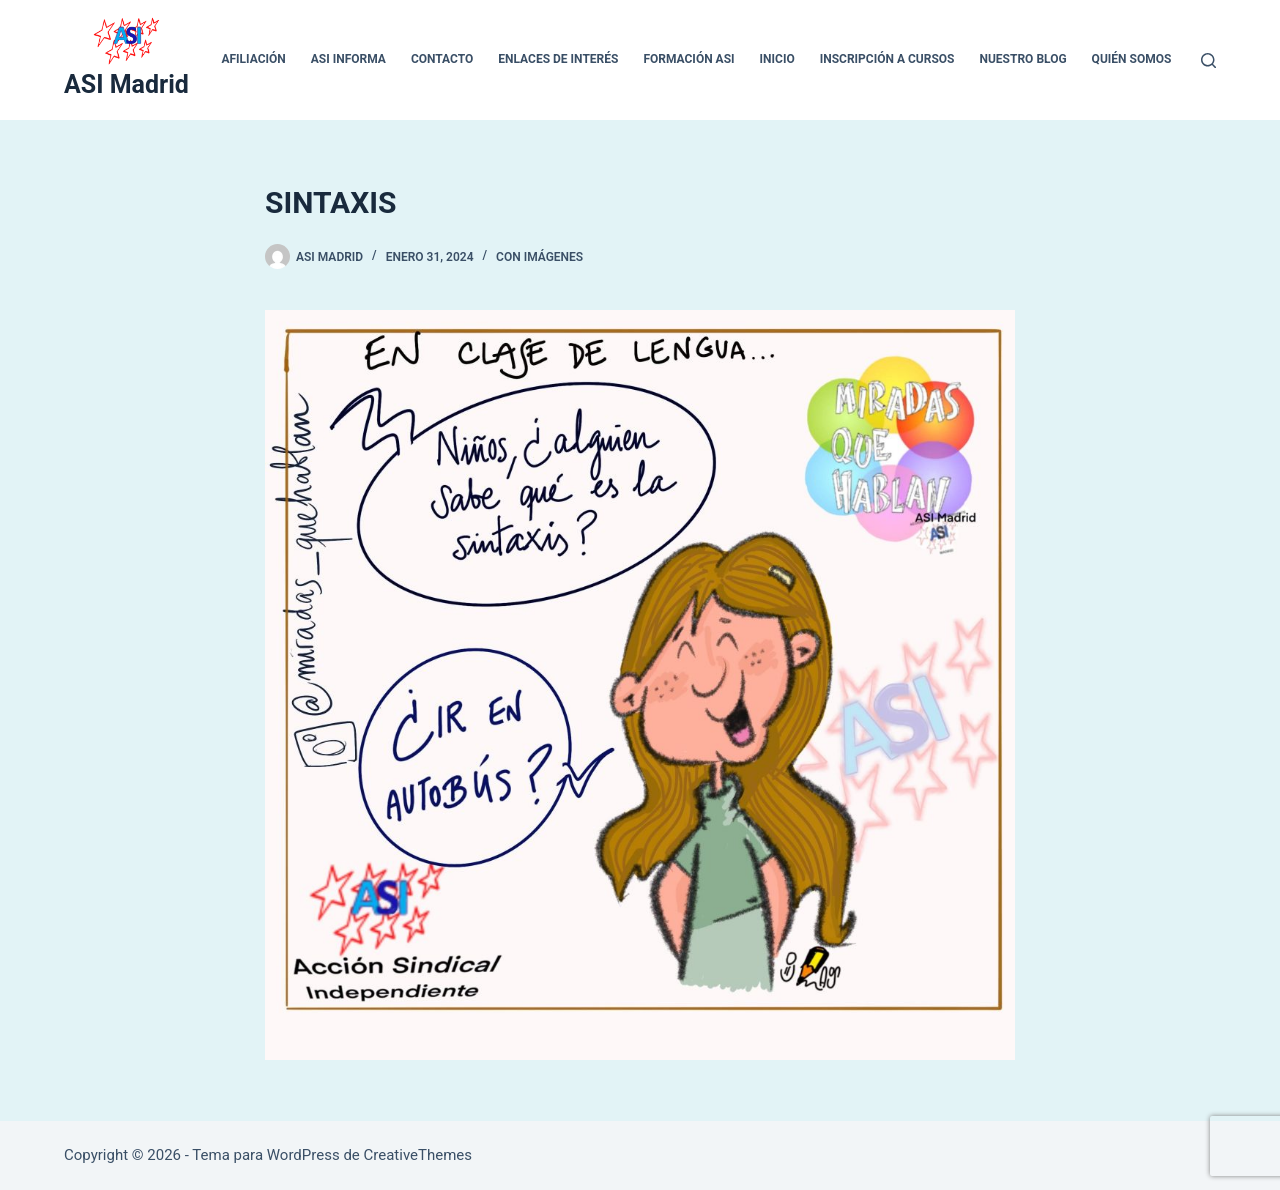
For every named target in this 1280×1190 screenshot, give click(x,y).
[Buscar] (1208, 60)
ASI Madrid (126, 84)
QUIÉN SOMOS (1132, 59)
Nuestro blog (1022, 59)
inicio (777, 59)
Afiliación (253, 59)
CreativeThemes (418, 1155)
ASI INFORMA (348, 59)
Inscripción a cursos (887, 59)
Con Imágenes (539, 257)
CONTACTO (442, 59)
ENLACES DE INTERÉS (558, 59)
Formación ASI (688, 59)
